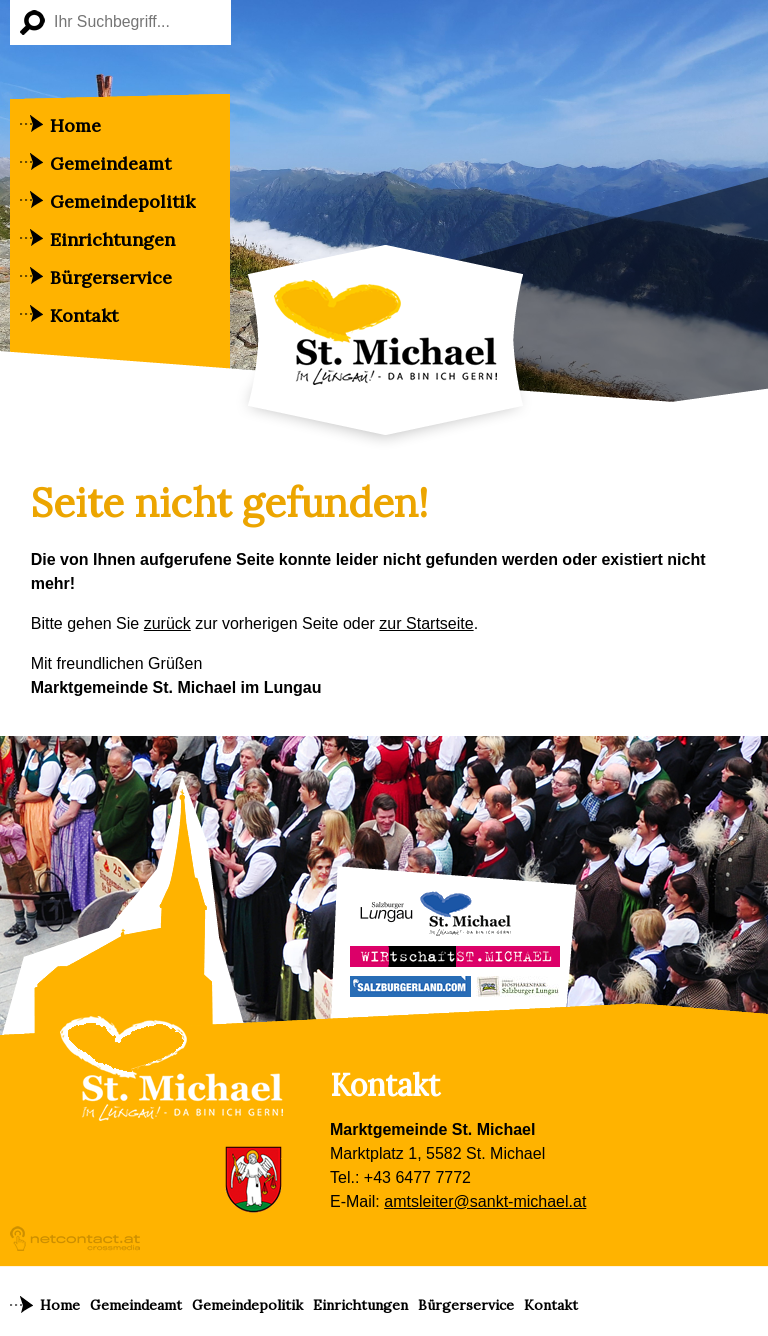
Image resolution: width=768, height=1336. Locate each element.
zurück (167, 623)
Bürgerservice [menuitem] (111, 277)
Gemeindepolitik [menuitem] (122, 201)
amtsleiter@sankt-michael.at (485, 1201)
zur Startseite (426, 623)
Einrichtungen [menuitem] (112, 239)
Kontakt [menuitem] (84, 315)
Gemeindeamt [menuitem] (110, 163)
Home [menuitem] (75, 125)
